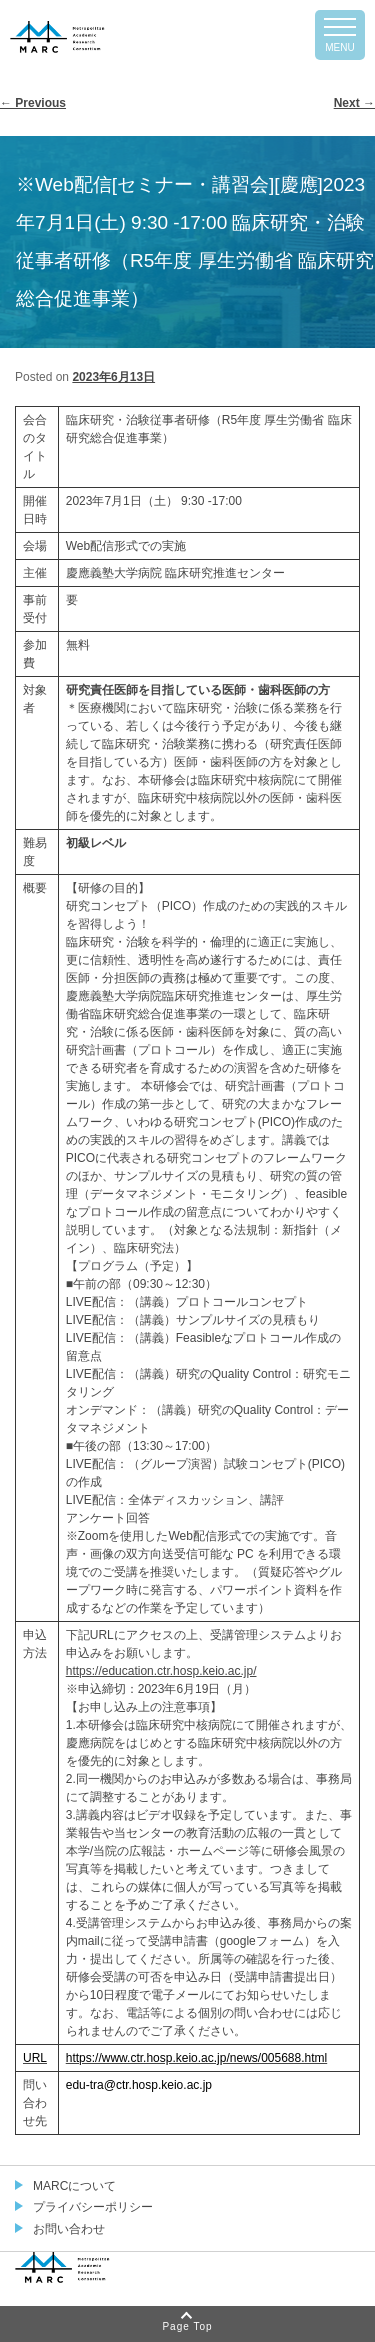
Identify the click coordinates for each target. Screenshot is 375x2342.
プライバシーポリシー (93, 2207)
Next (354, 103)
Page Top (187, 2326)
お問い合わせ (69, 2229)
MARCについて (74, 2186)
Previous (33, 103)
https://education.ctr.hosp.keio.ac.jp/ (161, 1671)
